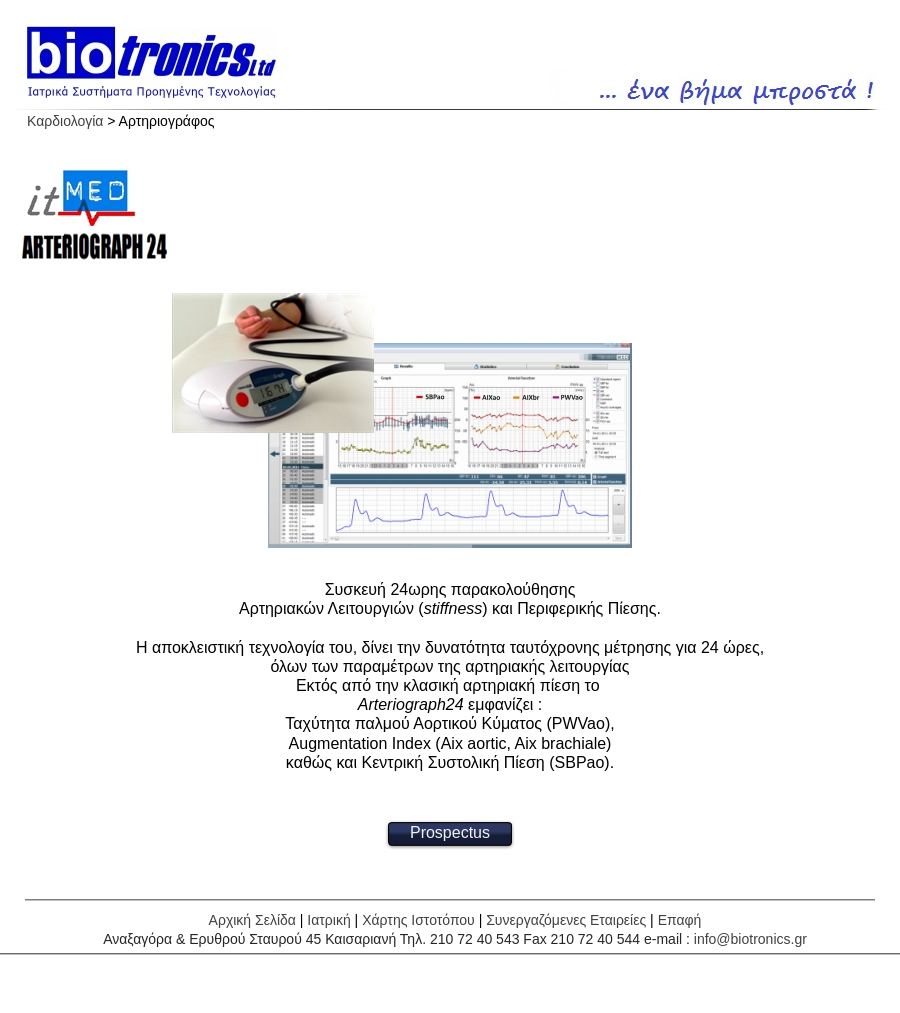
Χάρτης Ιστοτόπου (418, 920)
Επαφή (680, 920)
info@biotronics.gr (750, 939)
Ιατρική (328, 920)
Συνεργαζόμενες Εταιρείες (566, 920)
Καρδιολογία (65, 121)
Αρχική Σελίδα (252, 920)
